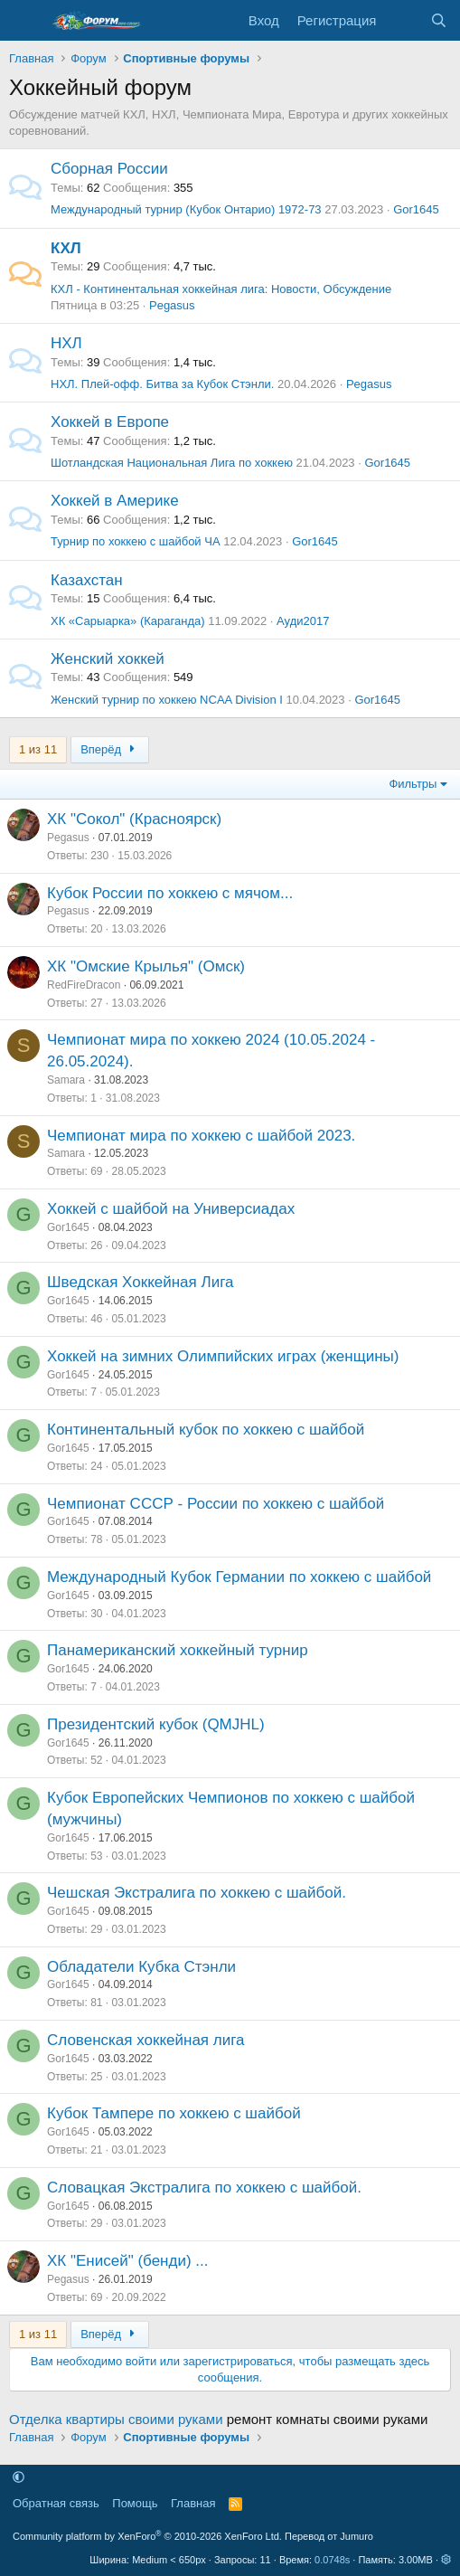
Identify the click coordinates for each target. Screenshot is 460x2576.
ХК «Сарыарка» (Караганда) (128, 621)
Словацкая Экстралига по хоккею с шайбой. (204, 2187)
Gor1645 (416, 209)
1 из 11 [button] (38, 749)
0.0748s (332, 2559)
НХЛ (66, 343)
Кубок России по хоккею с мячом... (170, 893)
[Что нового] (402, 20)
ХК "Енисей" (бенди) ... (127, 2260)
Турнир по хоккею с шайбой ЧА (136, 541)
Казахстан (87, 580)
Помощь (134, 2503)
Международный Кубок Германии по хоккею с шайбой (239, 1577)
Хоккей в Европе (110, 422)
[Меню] (25, 21)
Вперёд (109, 749)
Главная (193, 2503)
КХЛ (66, 248)
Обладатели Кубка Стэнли (141, 1966)
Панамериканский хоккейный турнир (177, 1650)
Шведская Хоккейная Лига (140, 1282)
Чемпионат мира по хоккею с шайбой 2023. (201, 1135)
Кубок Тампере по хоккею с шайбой (174, 2113)
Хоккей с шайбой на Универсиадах (171, 1208)
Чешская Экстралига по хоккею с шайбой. (196, 1892)
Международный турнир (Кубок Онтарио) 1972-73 (186, 209)
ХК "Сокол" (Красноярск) (134, 819)
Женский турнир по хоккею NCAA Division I (167, 699)
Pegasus (172, 305)
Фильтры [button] (413, 784)
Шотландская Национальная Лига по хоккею (172, 462)
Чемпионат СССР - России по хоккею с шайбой (215, 1503)
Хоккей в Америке (115, 500)
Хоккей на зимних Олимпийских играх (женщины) (223, 1356)
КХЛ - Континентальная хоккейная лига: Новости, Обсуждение (221, 289)
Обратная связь (56, 2503)
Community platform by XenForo (147, 2536)
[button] (18, 2477)
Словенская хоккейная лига (145, 2040)
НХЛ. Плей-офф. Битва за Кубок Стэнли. (162, 384)
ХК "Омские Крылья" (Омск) (146, 966)
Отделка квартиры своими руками (116, 2419)
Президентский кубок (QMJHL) (156, 1724)
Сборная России (109, 168)
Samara (66, 1080)
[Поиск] (438, 20)
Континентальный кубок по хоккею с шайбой (205, 1429)
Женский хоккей (107, 659)
